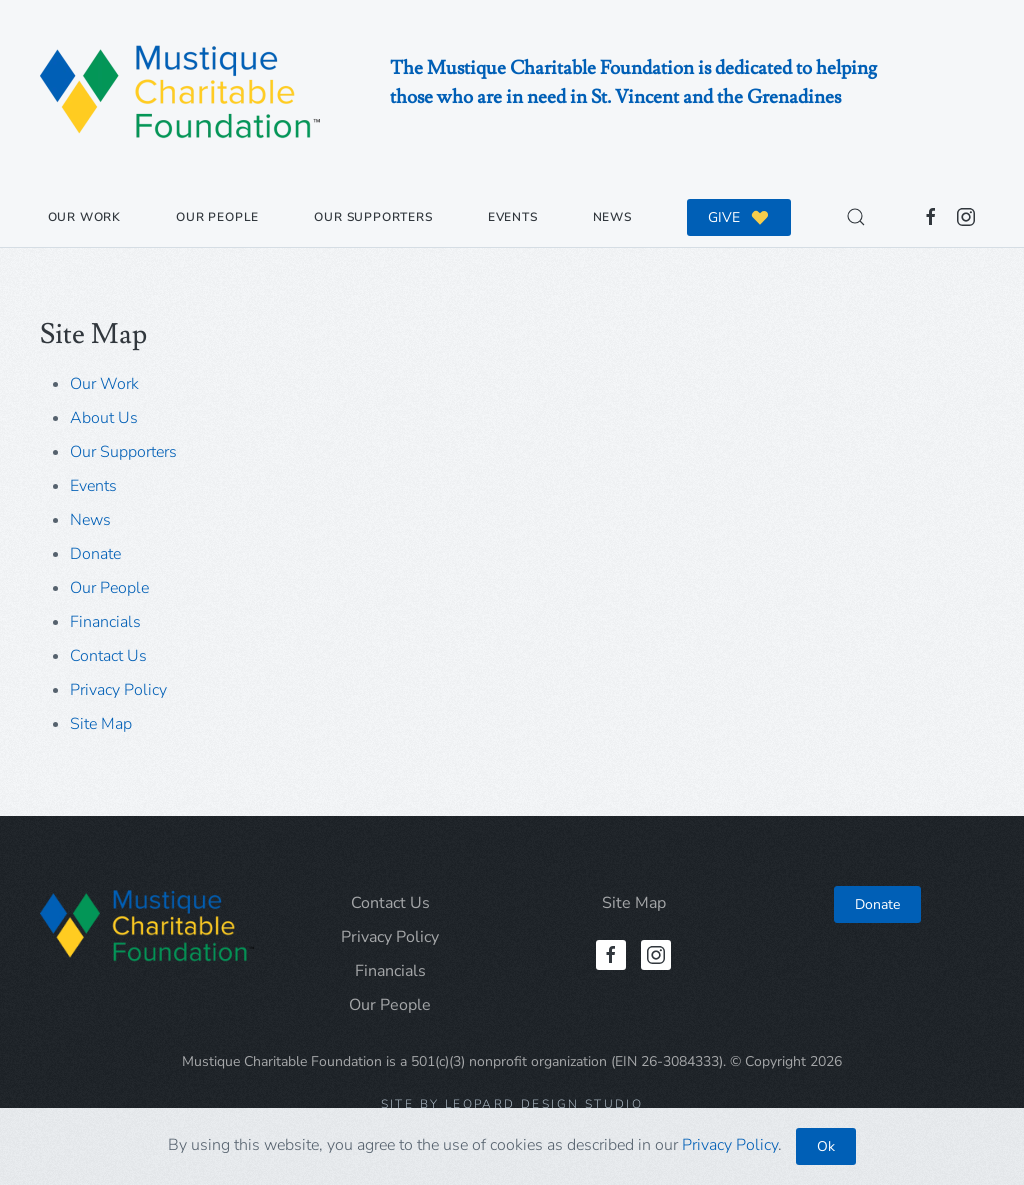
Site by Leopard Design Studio (512, 1104)
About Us (104, 418)
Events (513, 217)
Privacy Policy (118, 690)
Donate (95, 554)
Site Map (101, 724)
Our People (217, 217)
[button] (856, 217)
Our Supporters (373, 217)
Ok (826, 1146)
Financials (105, 622)
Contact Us (108, 656)
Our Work (84, 217)
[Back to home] (180, 93)
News (612, 217)
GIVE (739, 217)
